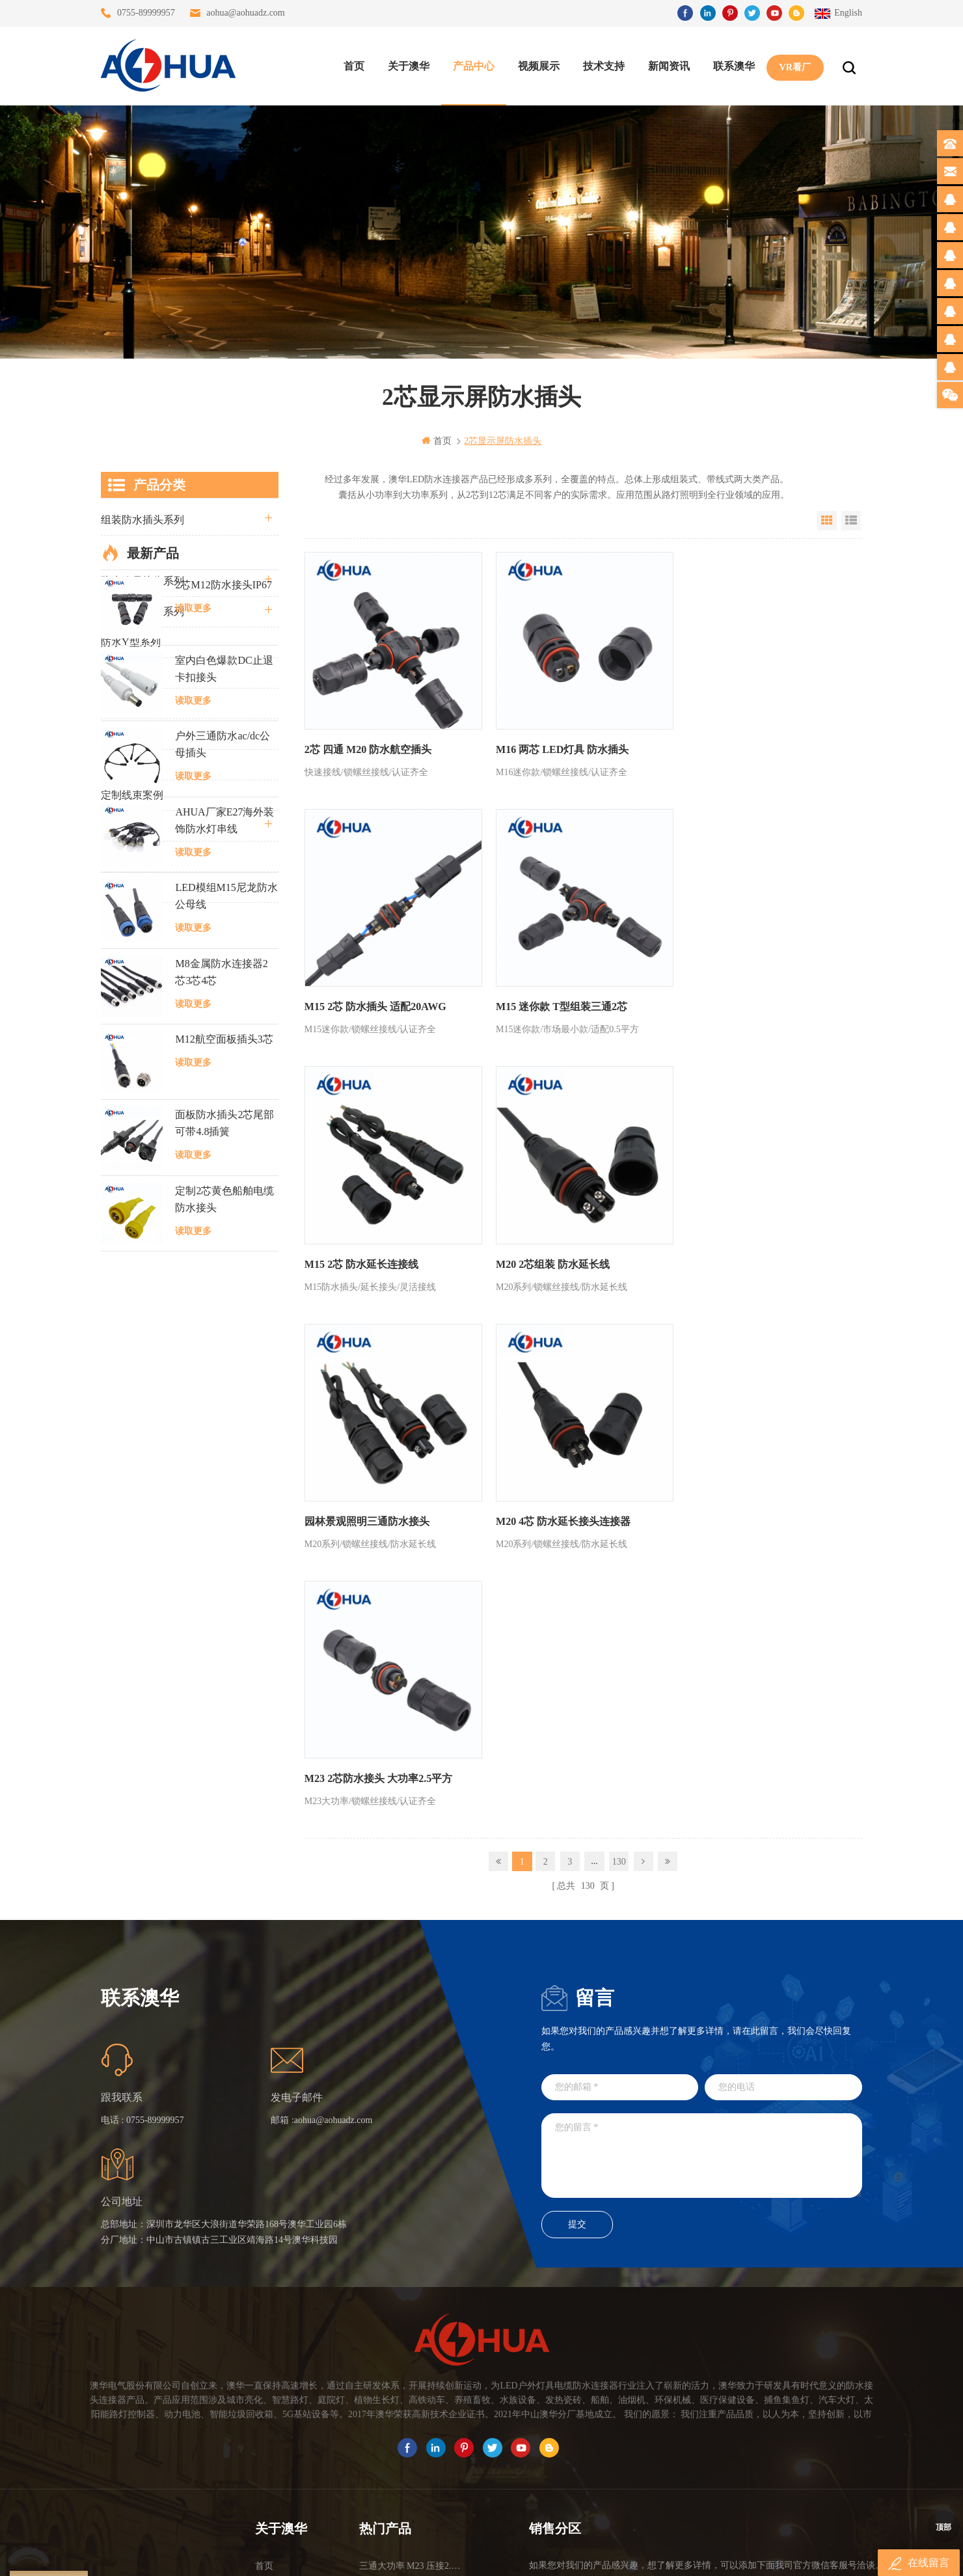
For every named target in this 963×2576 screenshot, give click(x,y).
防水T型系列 (130, 672)
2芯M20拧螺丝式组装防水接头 (411, 2426)
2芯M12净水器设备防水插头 (411, 2449)
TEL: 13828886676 (804, 2437)
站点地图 (273, 2402)
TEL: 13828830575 (686, 2437)
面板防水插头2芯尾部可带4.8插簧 (224, 1508)
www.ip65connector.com (593, 2555)
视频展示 (538, 65)
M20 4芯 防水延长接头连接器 (558, 1249)
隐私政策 (273, 2449)
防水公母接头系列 (142, 580)
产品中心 (473, 65)
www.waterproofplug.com (422, 2555)
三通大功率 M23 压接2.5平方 (411, 2309)
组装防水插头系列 (142, 519)
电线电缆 (121, 825)
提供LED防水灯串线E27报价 (411, 2356)
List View (851, 520)
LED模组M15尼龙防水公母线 (226, 1281)
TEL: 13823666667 (568, 2437)
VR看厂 (794, 65)
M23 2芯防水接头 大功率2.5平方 (752, 1249)
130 (619, 1332)
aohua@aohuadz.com (245, 13)
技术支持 (603, 65)
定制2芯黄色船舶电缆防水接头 (224, 1584)
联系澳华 (733, 65)
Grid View (827, 520)
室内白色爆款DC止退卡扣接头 (224, 1054)
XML (265, 2426)
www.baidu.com (509, 2555)
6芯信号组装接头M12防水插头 (411, 2379)
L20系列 (120, 886)
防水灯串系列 (132, 733)
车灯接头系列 (132, 703)
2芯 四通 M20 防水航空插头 (368, 744)
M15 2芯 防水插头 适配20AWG (748, 744)
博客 (264, 2379)
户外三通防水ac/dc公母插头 (222, 1130)
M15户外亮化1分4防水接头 (411, 2473)
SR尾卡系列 (128, 764)
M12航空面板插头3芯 (224, 1424)
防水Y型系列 (131, 642)
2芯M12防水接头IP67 (223, 970)
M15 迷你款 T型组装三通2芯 (370, 997)
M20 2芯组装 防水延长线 (735, 997)
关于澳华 (408, 65)
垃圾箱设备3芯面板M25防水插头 (411, 2402)
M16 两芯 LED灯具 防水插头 (557, 744)
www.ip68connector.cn (689, 2555)
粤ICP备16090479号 (592, 2535)
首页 (353, 65)
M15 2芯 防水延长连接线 (548, 997)
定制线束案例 (132, 795)
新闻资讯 (668, 65)
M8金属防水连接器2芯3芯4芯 (221, 1357)
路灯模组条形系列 (142, 611)
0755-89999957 (146, 13)
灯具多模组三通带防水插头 (411, 2332)
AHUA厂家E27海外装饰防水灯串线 (224, 1206)
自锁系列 (121, 856)
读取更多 (193, 993)
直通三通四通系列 (142, 550)
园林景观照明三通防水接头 (367, 1249)
